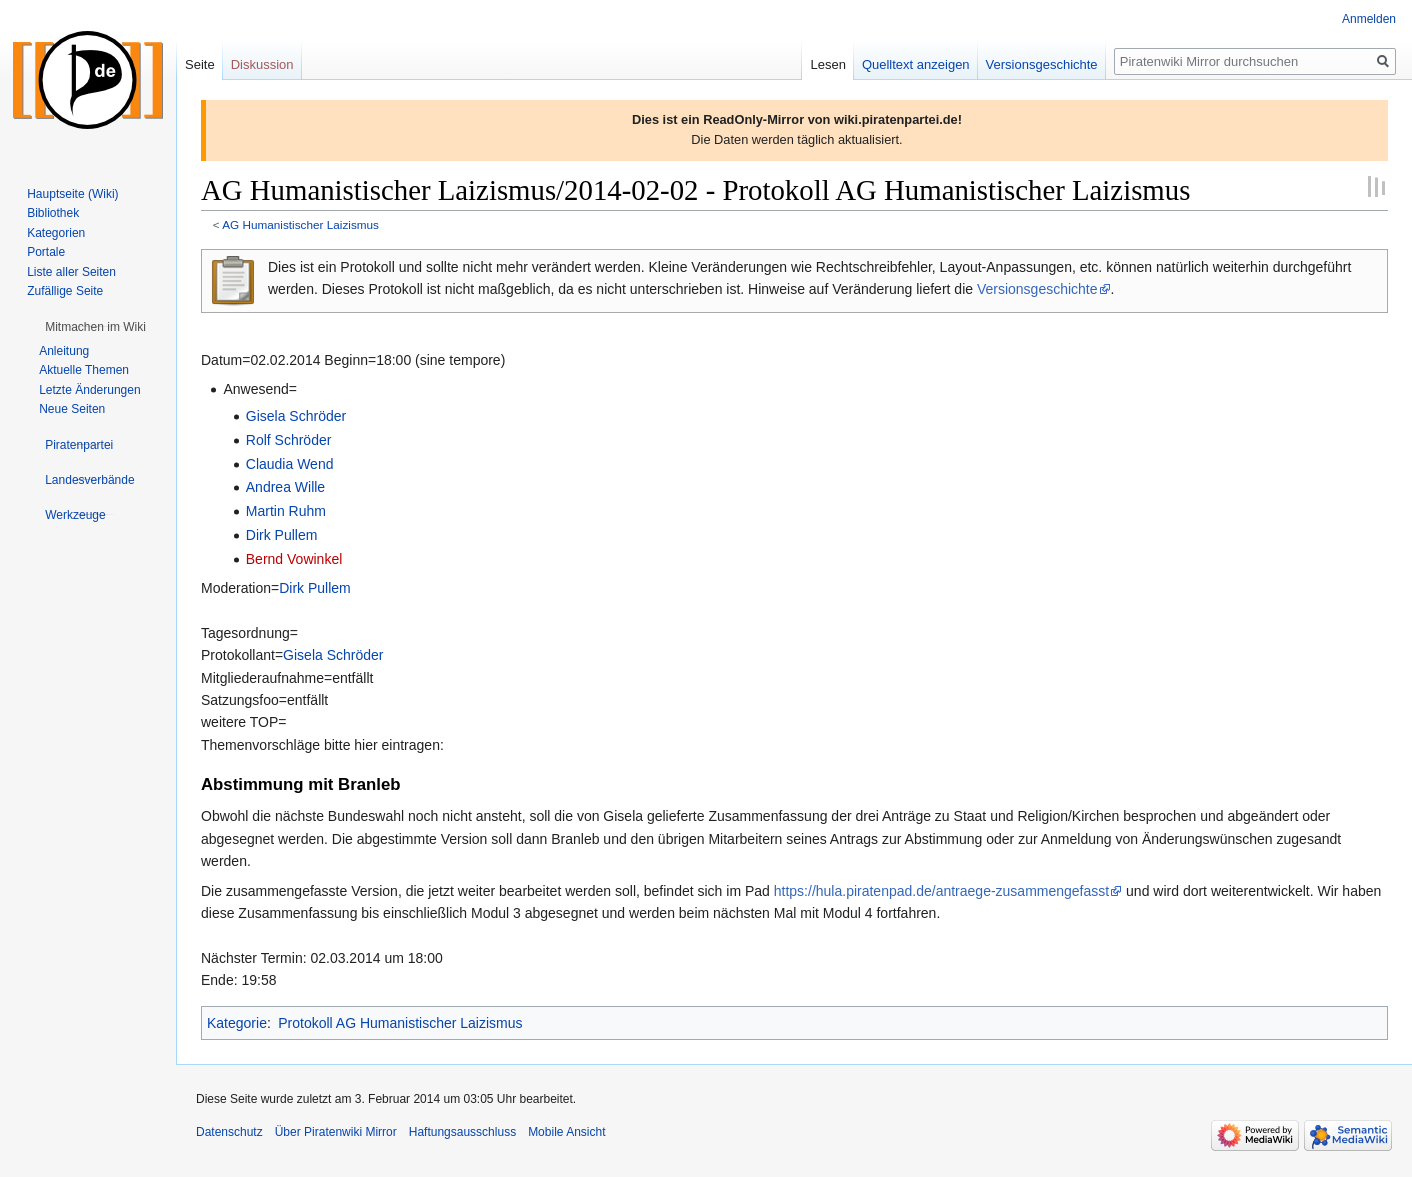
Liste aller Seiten (71, 272)
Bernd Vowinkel (294, 559)
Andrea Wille (285, 487)
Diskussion (262, 64)
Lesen (827, 64)
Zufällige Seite (65, 291)
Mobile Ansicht (566, 1132)
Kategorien (56, 233)
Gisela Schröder (296, 416)
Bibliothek (53, 213)
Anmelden (1369, 19)
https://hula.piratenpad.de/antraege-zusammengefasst (941, 891)
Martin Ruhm (286, 511)
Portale (46, 252)
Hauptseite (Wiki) (72, 194)
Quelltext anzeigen (916, 64)
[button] (95, 327)
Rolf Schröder (289, 440)
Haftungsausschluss (462, 1132)
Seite (200, 64)
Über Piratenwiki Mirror (336, 1132)
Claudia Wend (290, 464)
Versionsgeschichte (1037, 289)
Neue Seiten (72, 409)
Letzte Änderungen (89, 390)
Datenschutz (229, 1132)
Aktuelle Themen (84, 370)
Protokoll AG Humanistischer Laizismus (400, 1023)
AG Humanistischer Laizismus (300, 224)
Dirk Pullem (282, 535)
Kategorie (237, 1023)
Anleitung (64, 351)
